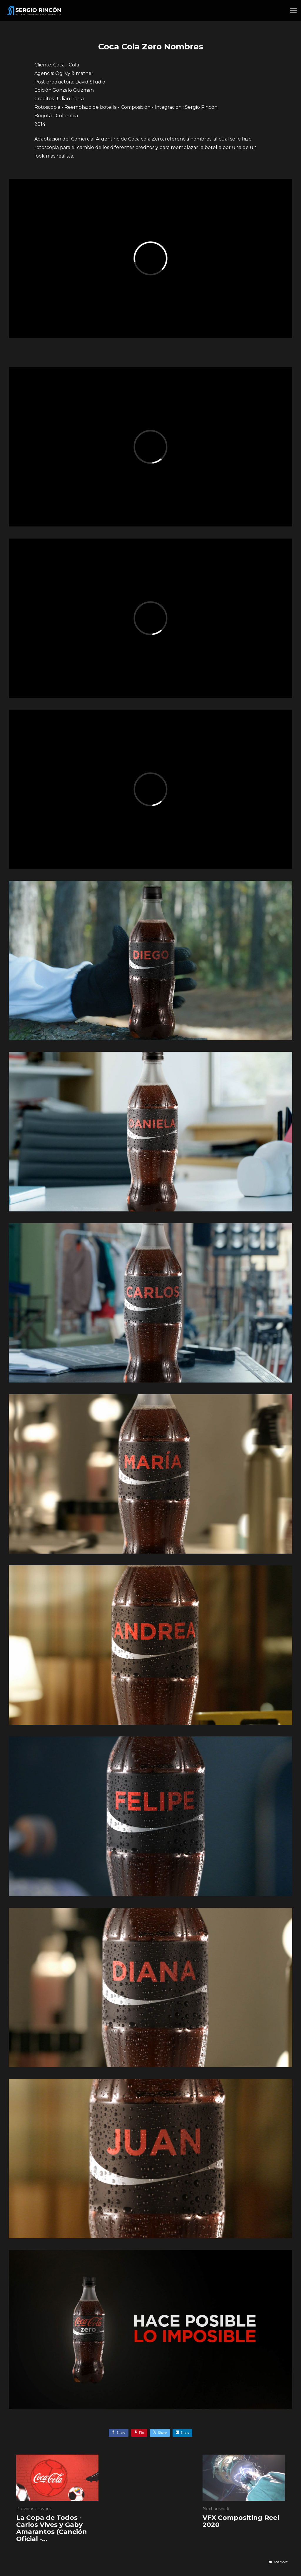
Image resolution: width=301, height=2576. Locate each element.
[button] (277, 2562)
